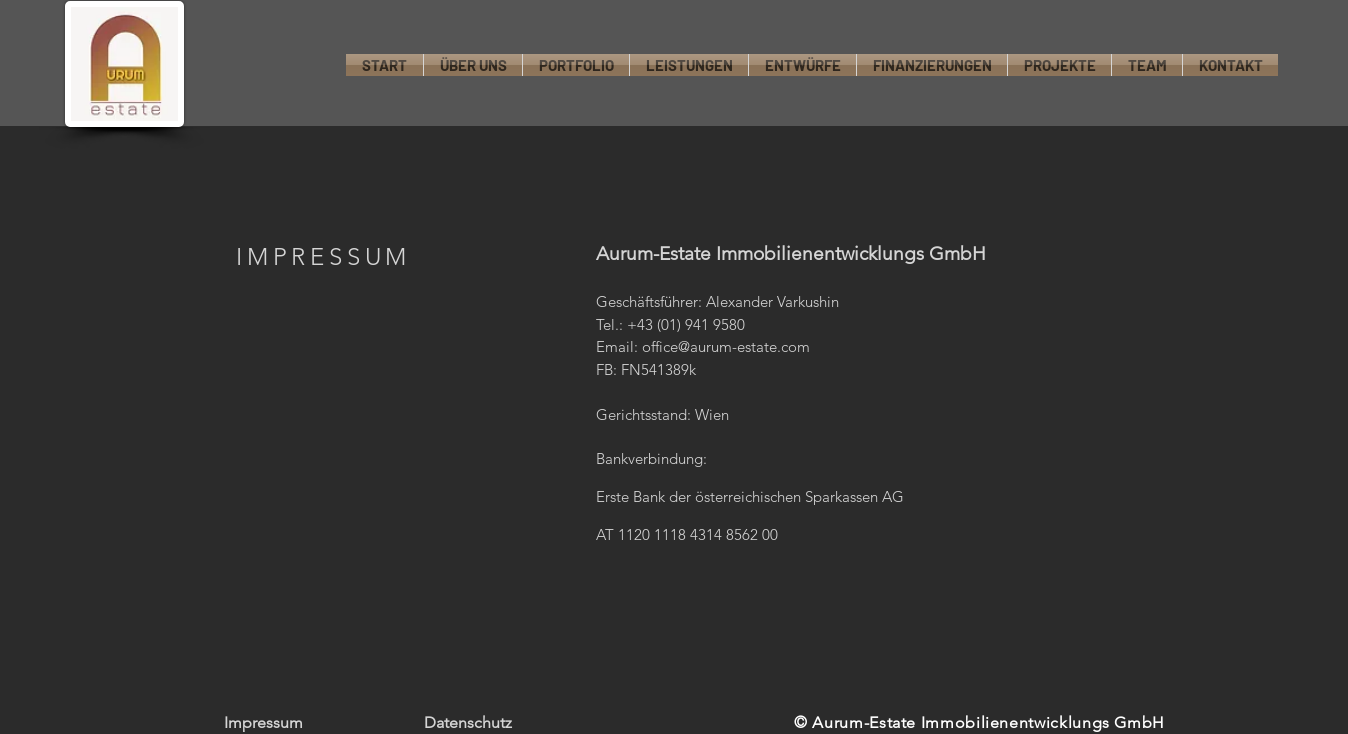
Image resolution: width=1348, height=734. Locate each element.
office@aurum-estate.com (726, 346)
